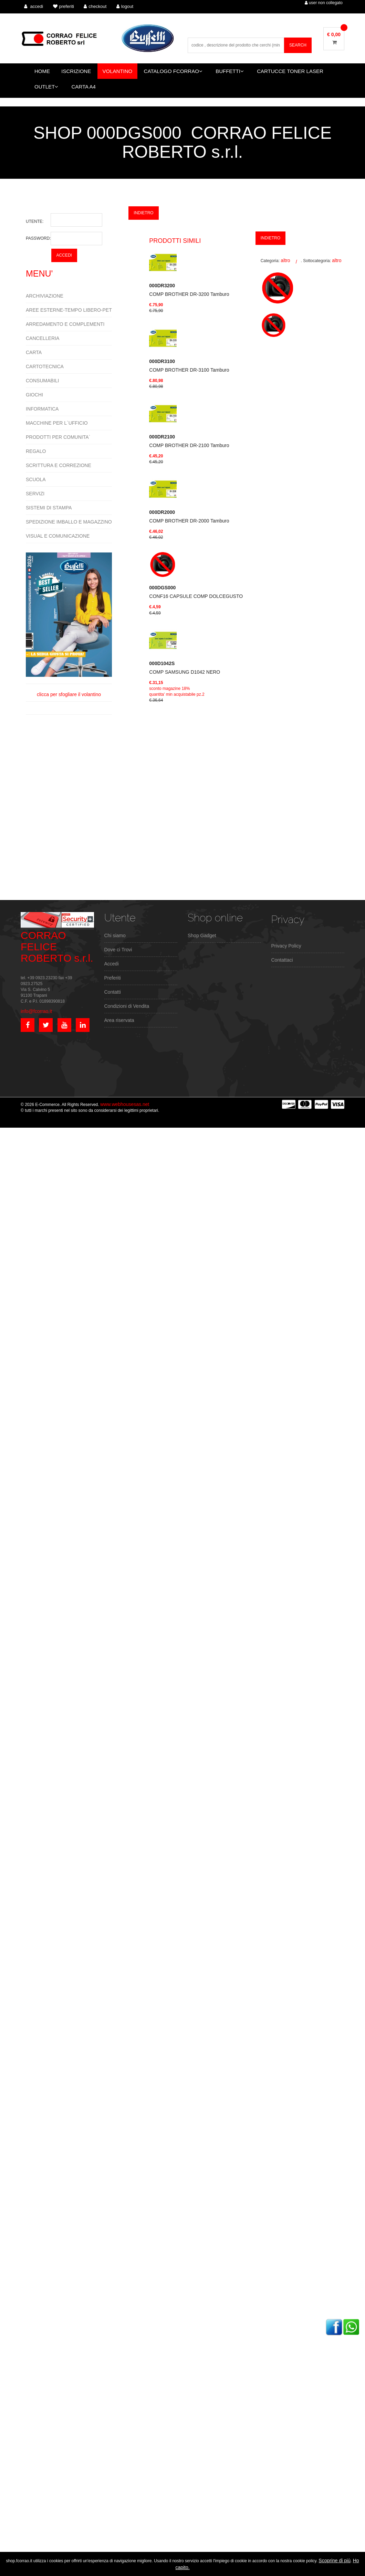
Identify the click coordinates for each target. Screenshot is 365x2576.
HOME (42, 71)
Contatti (112, 992)
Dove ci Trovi (118, 949)
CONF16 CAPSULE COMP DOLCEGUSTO (196, 592)
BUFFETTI (230, 71)
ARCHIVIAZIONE (44, 296)
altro (285, 260)
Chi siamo (115, 935)
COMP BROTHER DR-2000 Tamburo (189, 516)
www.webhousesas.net (124, 1104)
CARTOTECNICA (45, 366)
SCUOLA (36, 479)
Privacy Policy (286, 946)
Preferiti (112, 978)
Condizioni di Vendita (126, 1006)
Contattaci (282, 960)
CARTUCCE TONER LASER (290, 71)
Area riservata (119, 1020)
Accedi (111, 963)
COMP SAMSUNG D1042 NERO (184, 668)
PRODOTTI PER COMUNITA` (58, 437)
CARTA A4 (84, 87)
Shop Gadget (202, 935)
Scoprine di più (335, 2560)
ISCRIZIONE (76, 71)
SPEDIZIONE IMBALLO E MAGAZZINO (69, 522)
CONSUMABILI (42, 380)
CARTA (34, 352)
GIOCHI (34, 394)
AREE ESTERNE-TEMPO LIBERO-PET (69, 310)
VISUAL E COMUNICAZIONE (58, 536)
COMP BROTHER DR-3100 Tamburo (189, 366)
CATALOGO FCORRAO (173, 71)
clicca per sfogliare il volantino (69, 624)
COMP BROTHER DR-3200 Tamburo (189, 290)
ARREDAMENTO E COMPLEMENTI (65, 324)
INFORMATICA (42, 409)
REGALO (36, 451)
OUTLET (46, 87)
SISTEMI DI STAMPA (49, 507)
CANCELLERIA (42, 338)
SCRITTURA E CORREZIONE (58, 465)
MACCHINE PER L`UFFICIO (57, 423)
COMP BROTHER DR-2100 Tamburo (189, 441)
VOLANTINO (118, 71)
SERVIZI (35, 493)
